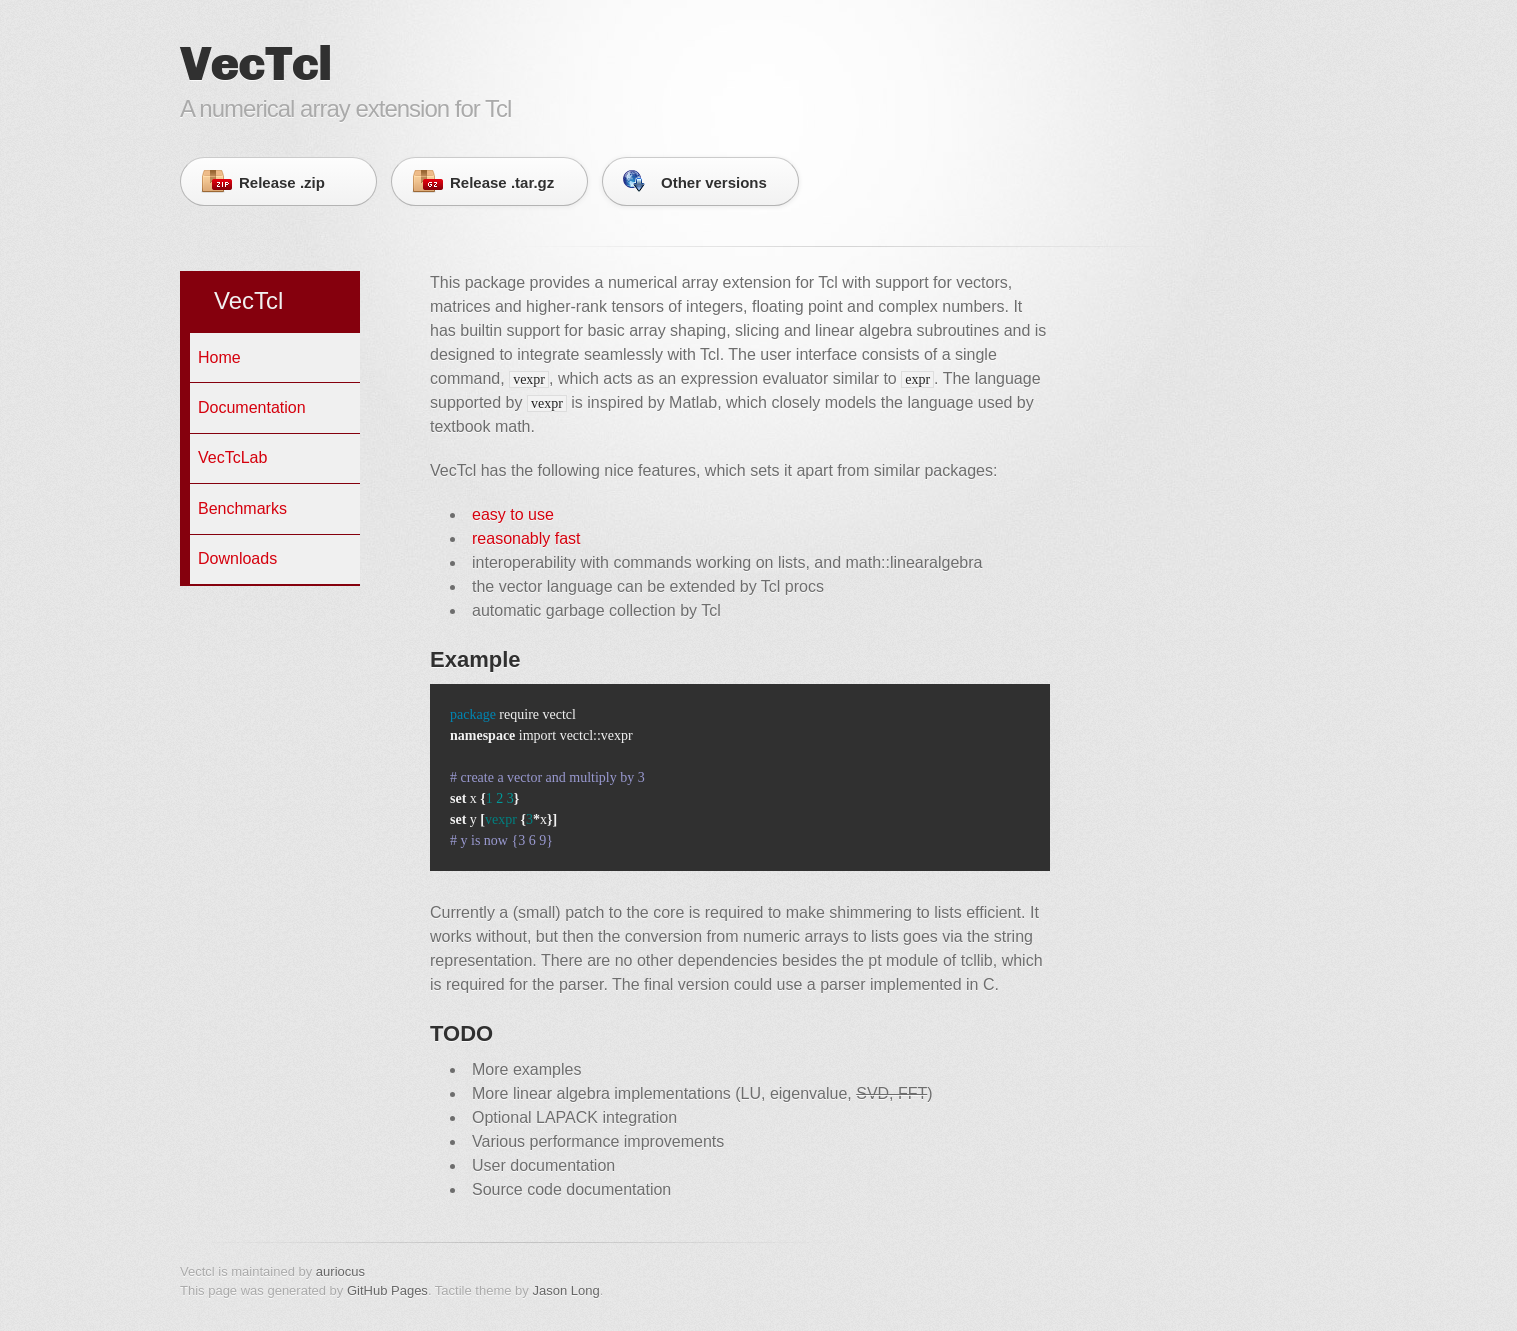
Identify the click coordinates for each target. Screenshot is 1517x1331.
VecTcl (248, 300)
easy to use (513, 514)
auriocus (340, 1271)
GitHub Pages (387, 1290)
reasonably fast (526, 538)
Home (219, 357)
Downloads (237, 558)
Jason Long (565, 1290)
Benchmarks (242, 508)
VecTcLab (232, 457)
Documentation (252, 407)
